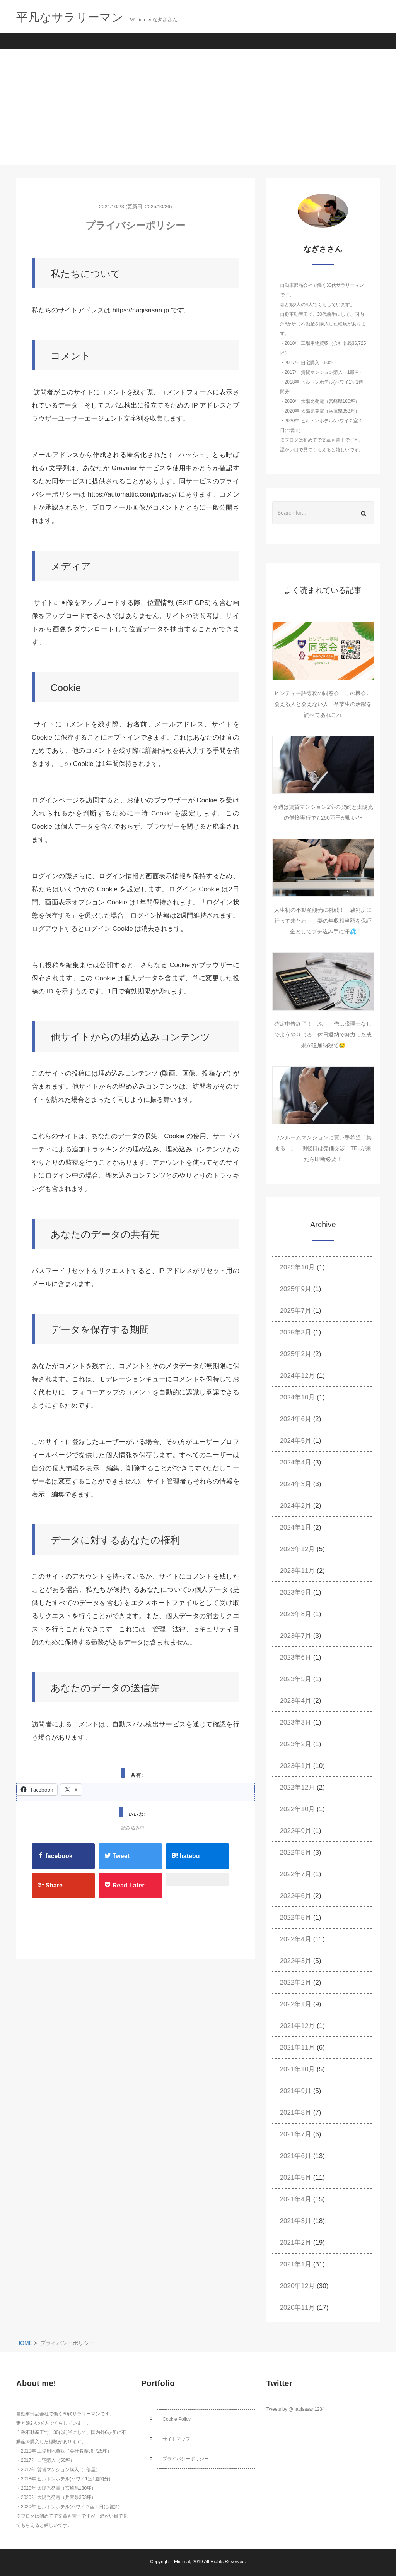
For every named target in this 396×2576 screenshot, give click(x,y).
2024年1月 (295, 1527)
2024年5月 (295, 1440)
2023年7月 (295, 1635)
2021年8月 (295, 2112)
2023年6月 (295, 1657)
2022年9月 (295, 1830)
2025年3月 (295, 1332)
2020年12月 (297, 2286)
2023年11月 (297, 1570)
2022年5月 (295, 1917)
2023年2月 (295, 1744)
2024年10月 (297, 1397)
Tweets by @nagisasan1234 (295, 2409)
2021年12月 (297, 2026)
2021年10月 (297, 2069)
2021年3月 (295, 2221)
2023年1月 (295, 1765)
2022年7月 (295, 1874)
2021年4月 (295, 2199)
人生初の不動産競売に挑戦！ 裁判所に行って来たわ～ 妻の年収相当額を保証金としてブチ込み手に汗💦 (323, 921)
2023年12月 (297, 1549)
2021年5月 (295, 2177)
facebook (55, 1855)
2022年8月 (295, 1852)
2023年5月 (295, 1679)
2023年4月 (295, 1700)
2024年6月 (295, 1419)
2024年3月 (295, 1484)
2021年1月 (295, 2264)
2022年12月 (297, 1787)
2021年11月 (297, 2047)
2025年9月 (295, 1289)
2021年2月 (295, 2242)
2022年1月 (295, 2004)
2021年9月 (295, 2091)
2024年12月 (297, 1375)
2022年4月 (295, 1939)
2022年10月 (297, 1809)
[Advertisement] (198, 107)
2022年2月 (295, 1982)
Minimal (182, 2561)
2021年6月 (295, 2156)
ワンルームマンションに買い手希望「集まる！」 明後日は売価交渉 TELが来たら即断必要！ (323, 1148)
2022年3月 (295, 1961)
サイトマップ (176, 2439)
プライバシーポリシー (185, 2458)
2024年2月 (295, 1505)
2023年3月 (295, 1722)
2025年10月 (297, 1267)
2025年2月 (295, 1354)
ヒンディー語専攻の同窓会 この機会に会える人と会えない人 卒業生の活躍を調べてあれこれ (323, 704)
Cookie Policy (176, 2419)
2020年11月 (297, 2307)
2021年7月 (295, 2134)
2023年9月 (295, 1592)
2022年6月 (295, 1895)
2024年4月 (295, 1462)
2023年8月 (295, 1614)
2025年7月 (295, 1310)
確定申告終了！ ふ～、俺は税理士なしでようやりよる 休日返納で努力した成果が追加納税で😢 (323, 1034)
